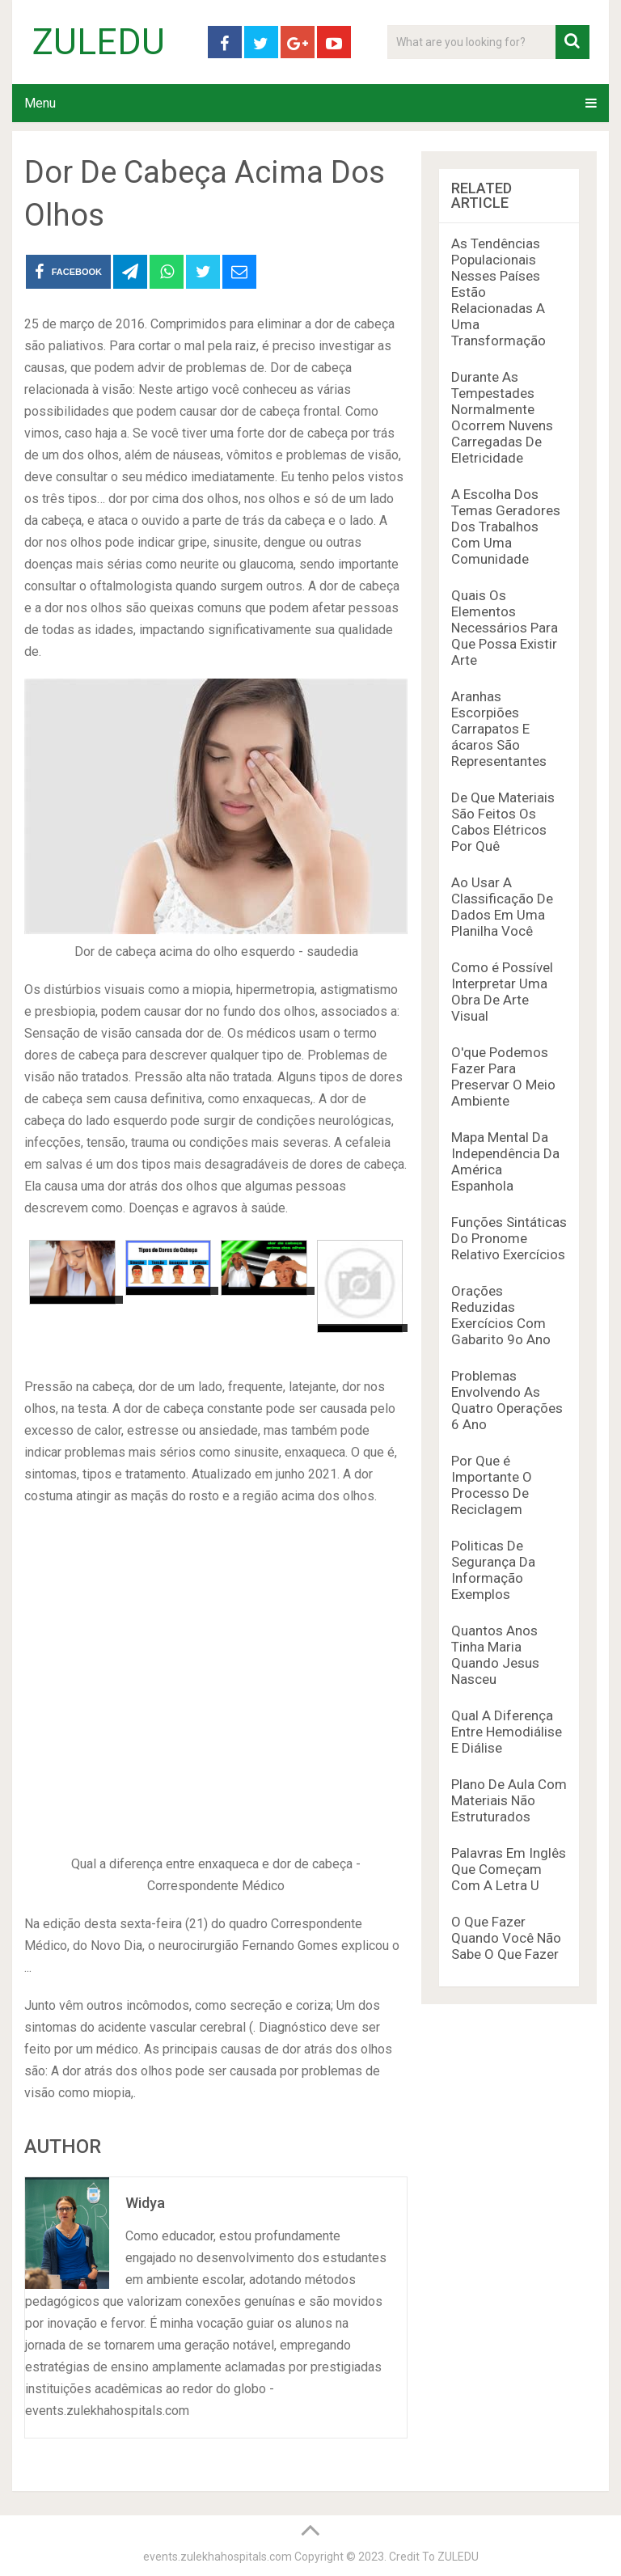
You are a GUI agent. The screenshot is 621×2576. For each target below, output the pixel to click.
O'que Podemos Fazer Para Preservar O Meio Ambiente (503, 1076)
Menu (40, 103)
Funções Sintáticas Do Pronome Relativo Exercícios (509, 1238)
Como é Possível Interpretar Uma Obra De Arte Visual (502, 991)
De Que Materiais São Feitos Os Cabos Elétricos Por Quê (503, 821)
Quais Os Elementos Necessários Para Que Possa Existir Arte (504, 627)
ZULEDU (98, 42)
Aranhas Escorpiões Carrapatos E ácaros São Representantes (499, 728)
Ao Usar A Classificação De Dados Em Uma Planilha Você (502, 906)
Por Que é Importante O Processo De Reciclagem (491, 1485)
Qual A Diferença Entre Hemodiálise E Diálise (506, 1731)
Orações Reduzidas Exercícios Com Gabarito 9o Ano (501, 1315)
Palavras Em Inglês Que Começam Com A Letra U (508, 1869)
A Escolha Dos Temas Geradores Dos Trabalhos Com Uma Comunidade (505, 526)
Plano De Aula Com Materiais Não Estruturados (509, 1800)
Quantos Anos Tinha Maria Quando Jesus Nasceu (495, 1654)
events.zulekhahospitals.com (217, 2556)
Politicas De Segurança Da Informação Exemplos (493, 1570)
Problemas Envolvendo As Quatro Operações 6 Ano (507, 1400)
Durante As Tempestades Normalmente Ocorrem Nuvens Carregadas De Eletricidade (502, 417)
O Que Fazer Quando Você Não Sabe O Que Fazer (506, 1938)
